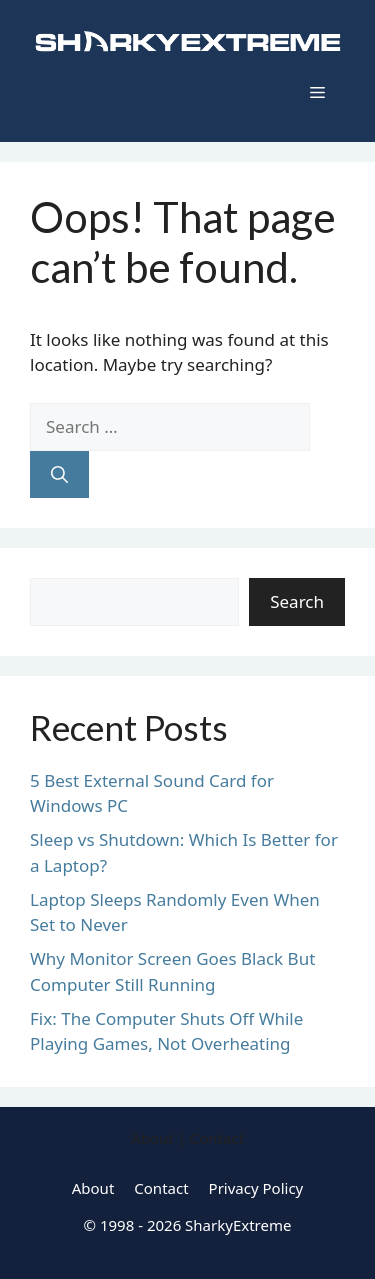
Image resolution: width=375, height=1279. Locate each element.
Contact (161, 1188)
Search (297, 601)
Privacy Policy (256, 1188)
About (93, 1188)
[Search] (59, 475)
